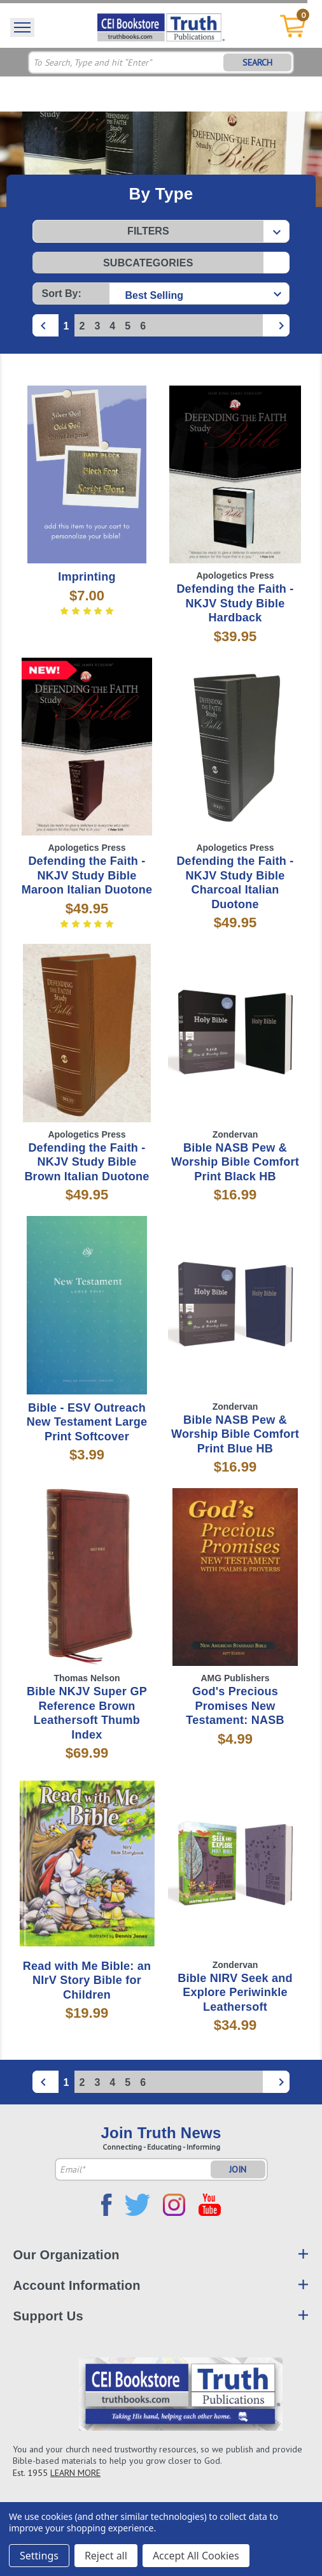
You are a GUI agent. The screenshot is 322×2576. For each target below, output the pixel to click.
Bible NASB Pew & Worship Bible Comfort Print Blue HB (235, 1434)
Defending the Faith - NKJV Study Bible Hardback (234, 603)
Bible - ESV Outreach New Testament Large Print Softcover (87, 1422)
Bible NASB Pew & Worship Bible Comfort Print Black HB (235, 1162)
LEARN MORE (75, 2472)
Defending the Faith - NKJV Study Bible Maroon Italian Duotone (87, 875)
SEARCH (257, 62)
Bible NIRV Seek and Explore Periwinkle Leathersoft (235, 1992)
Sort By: (61, 293)
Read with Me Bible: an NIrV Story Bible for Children (87, 1980)
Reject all (106, 2556)
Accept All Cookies (196, 2556)
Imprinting (87, 576)
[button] (161, 231)
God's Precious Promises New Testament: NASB (235, 1705)
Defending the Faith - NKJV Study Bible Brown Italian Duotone (86, 1162)
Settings (39, 2556)
